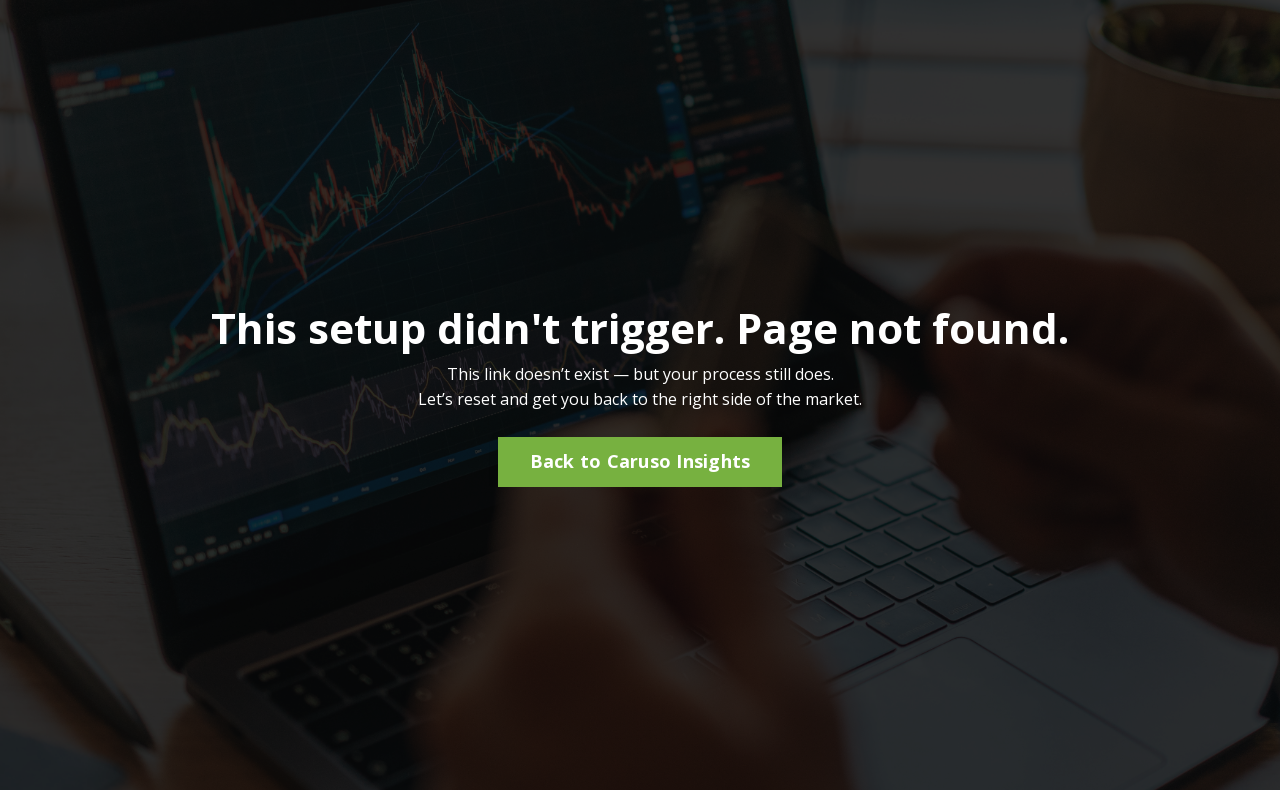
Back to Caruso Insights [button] (640, 461)
